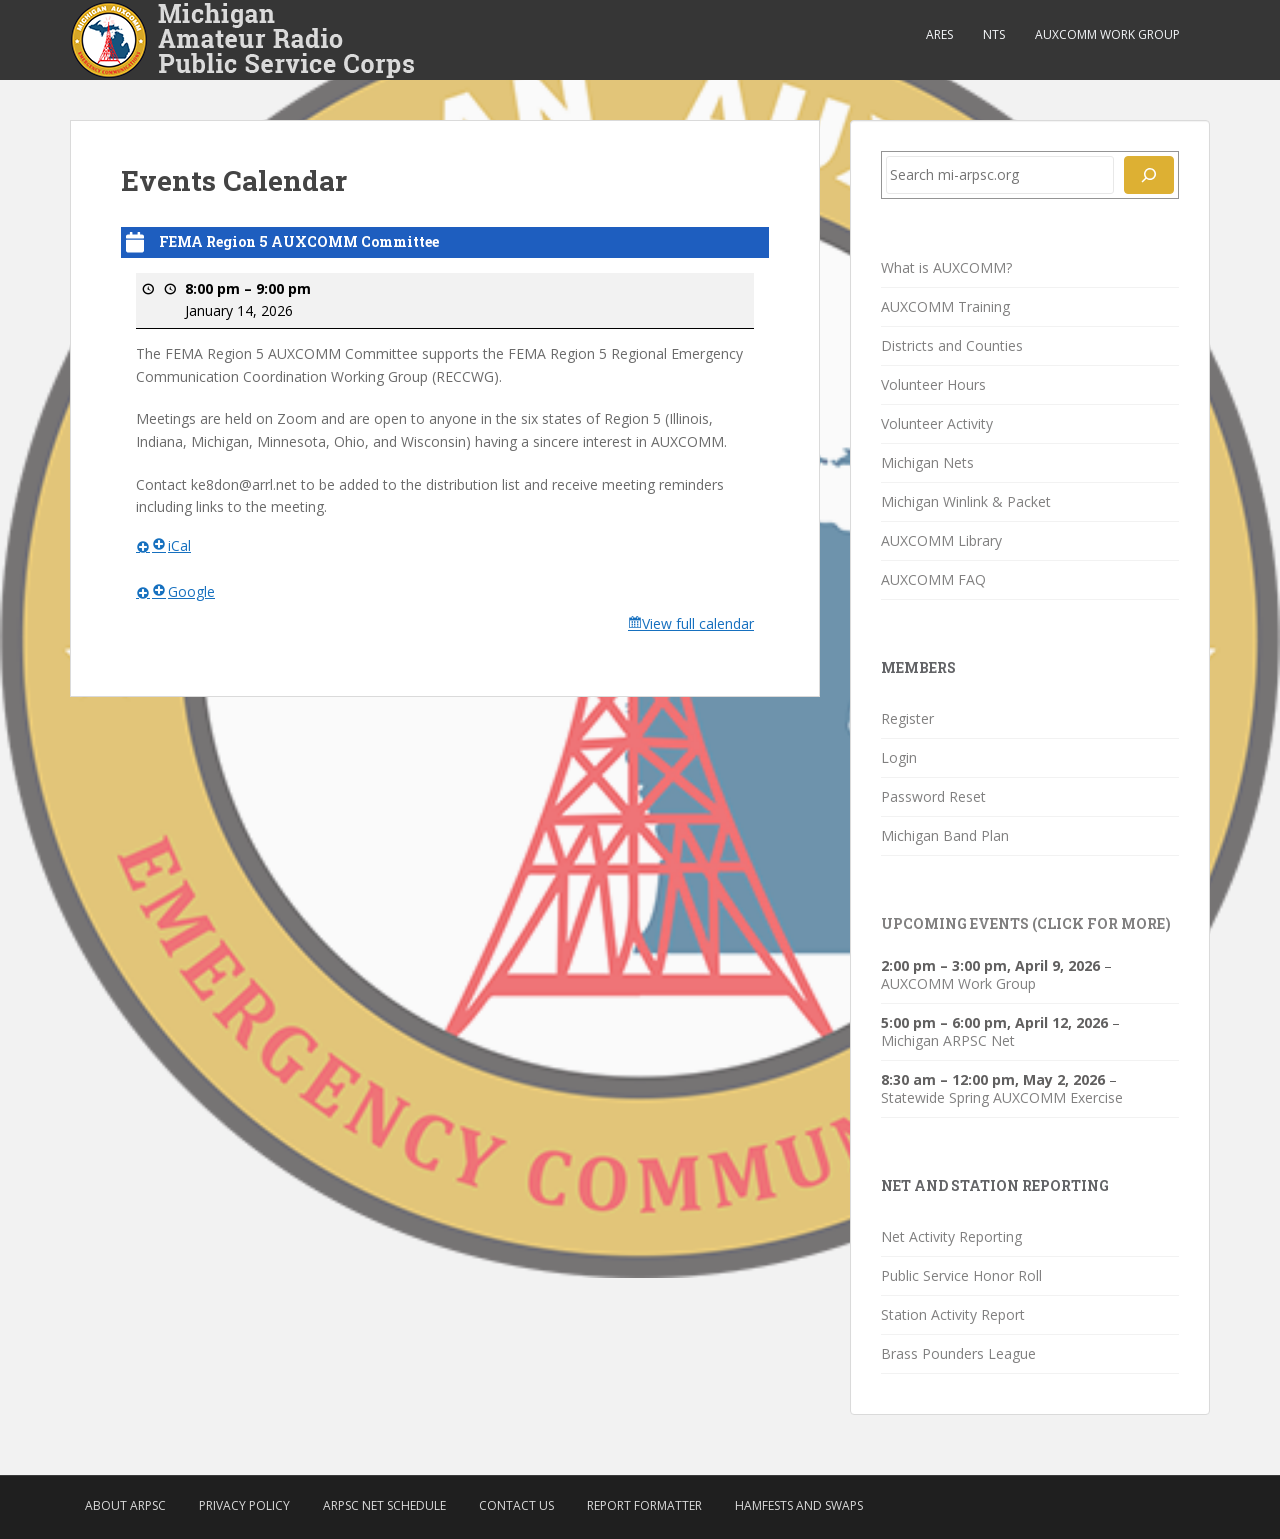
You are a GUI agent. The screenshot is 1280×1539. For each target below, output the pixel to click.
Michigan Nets (927, 462)
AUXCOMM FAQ (933, 579)
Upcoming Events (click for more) (1026, 923)
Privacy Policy (244, 1505)
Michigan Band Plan (945, 835)
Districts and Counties (952, 345)
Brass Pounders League (958, 1353)
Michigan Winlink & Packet (966, 501)
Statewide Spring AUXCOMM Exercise (1002, 1097)
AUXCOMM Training (945, 306)
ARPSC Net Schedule (384, 1505)
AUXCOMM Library (941, 540)
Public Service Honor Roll (961, 1275)
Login (899, 757)
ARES (939, 34)
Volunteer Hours (933, 384)
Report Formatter (644, 1505)
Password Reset (933, 796)
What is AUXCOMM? (946, 267)
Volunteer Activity (937, 423)
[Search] (1149, 175)
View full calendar (698, 623)
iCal (171, 545)
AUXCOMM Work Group (1107, 34)
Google (183, 590)
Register (907, 718)
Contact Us (516, 1505)
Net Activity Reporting (951, 1236)
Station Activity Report (953, 1314)
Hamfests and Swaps (799, 1505)
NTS (994, 34)
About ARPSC (125, 1505)
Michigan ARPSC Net (948, 1040)
